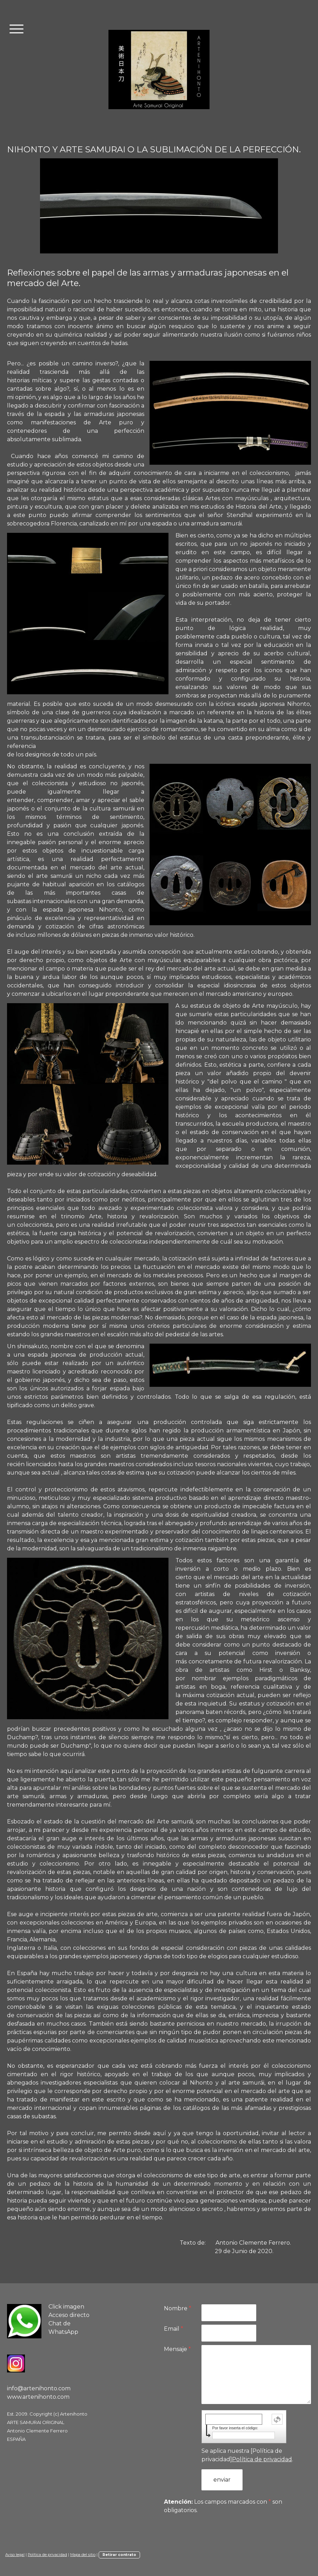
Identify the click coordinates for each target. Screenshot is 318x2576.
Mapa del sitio (82, 2554)
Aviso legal (15, 2554)
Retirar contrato (119, 2554)
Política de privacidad (262, 2459)
